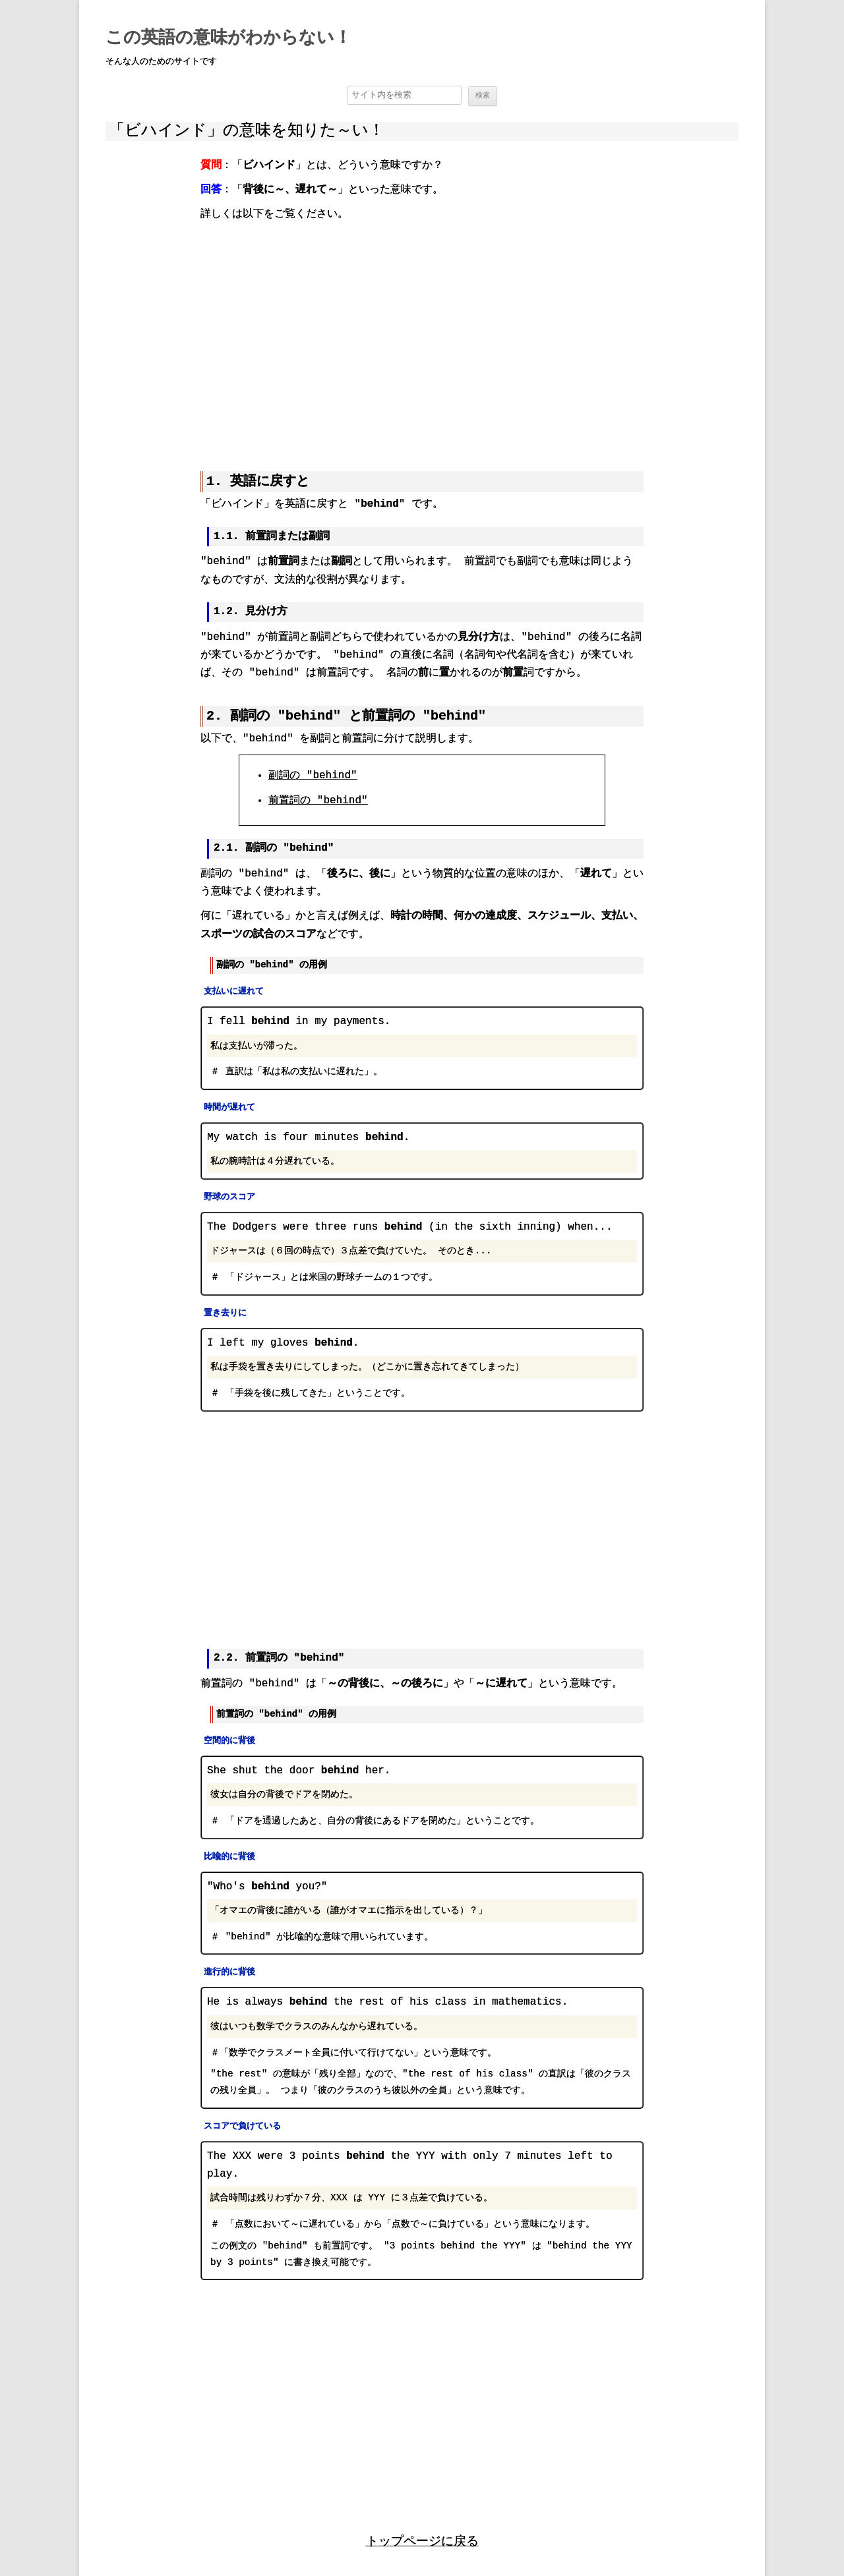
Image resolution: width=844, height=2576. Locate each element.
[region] (422, 336)
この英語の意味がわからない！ (228, 38)
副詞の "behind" (312, 775)
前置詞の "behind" (317, 800)
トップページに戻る (422, 2538)
